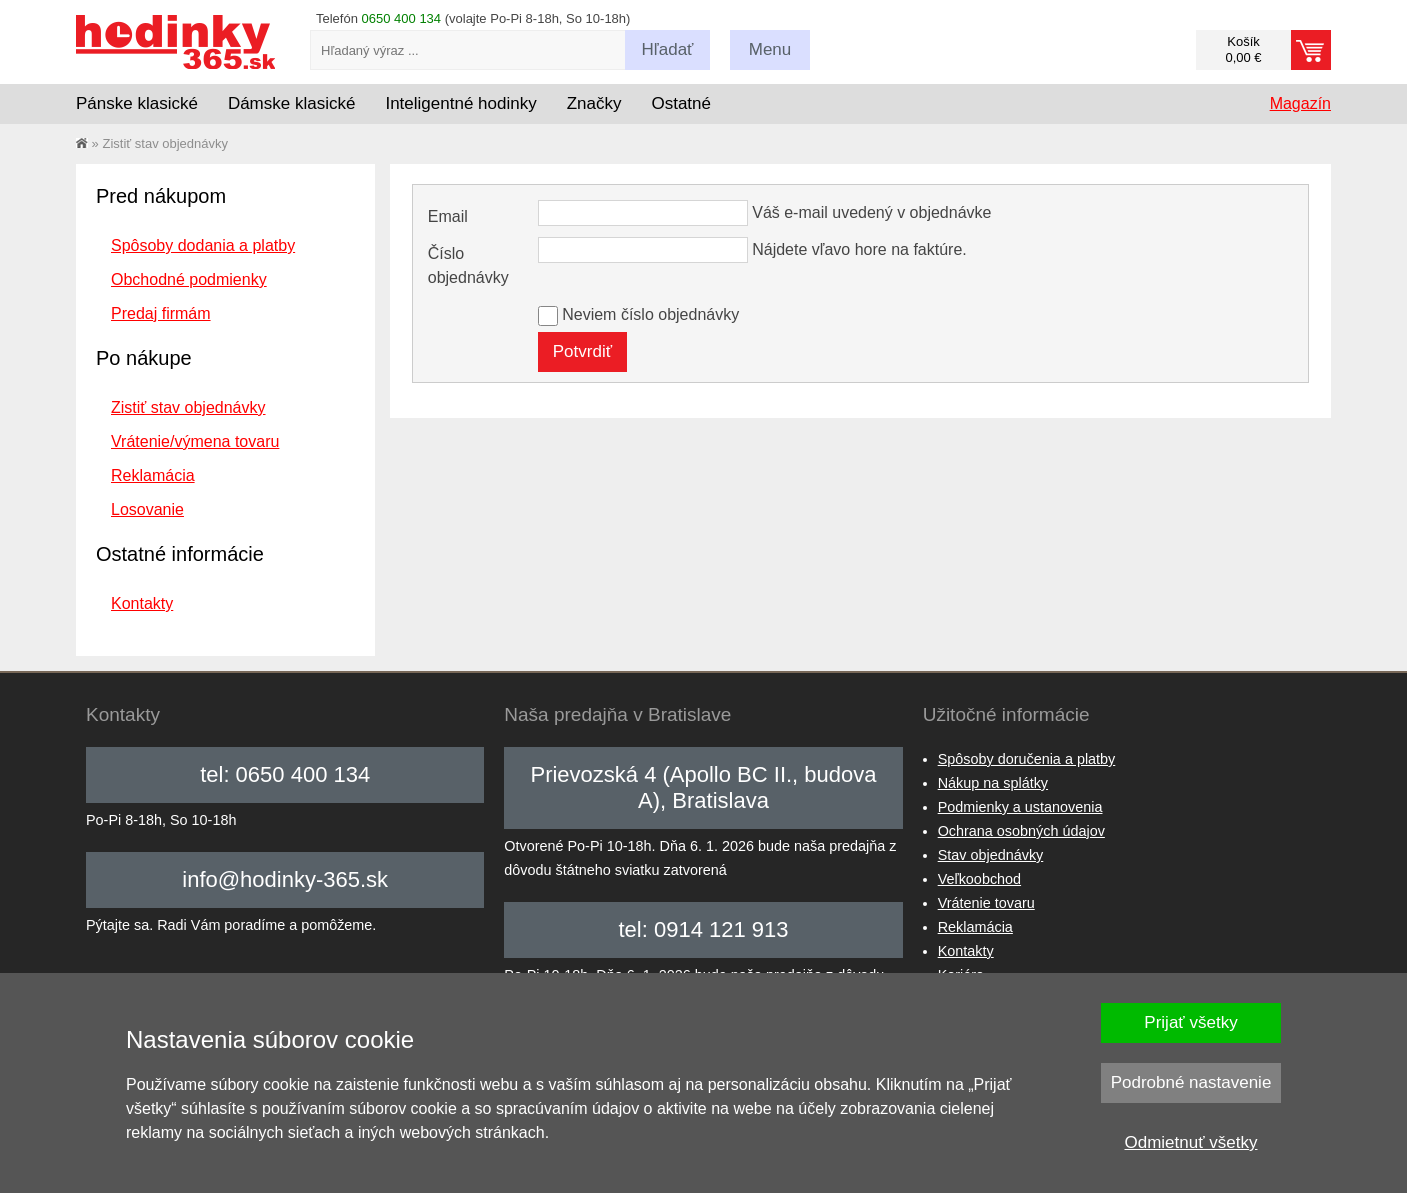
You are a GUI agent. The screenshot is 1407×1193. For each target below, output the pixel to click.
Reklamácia (153, 475)
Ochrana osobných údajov (1021, 831)
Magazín (1300, 103)
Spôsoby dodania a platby (203, 245)
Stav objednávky (991, 855)
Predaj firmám (161, 313)
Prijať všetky (1190, 1022)
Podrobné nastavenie (1191, 1082)
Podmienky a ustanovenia (1020, 807)
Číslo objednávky (468, 265)
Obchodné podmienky (189, 279)
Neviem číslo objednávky (650, 314)
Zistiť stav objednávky (188, 407)
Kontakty (142, 603)
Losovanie (147, 509)
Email (448, 216)
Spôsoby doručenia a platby (1027, 759)
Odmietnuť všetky (1191, 1142)
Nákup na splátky (993, 783)
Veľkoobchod (979, 879)
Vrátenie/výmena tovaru (195, 441)
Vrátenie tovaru (986, 903)
